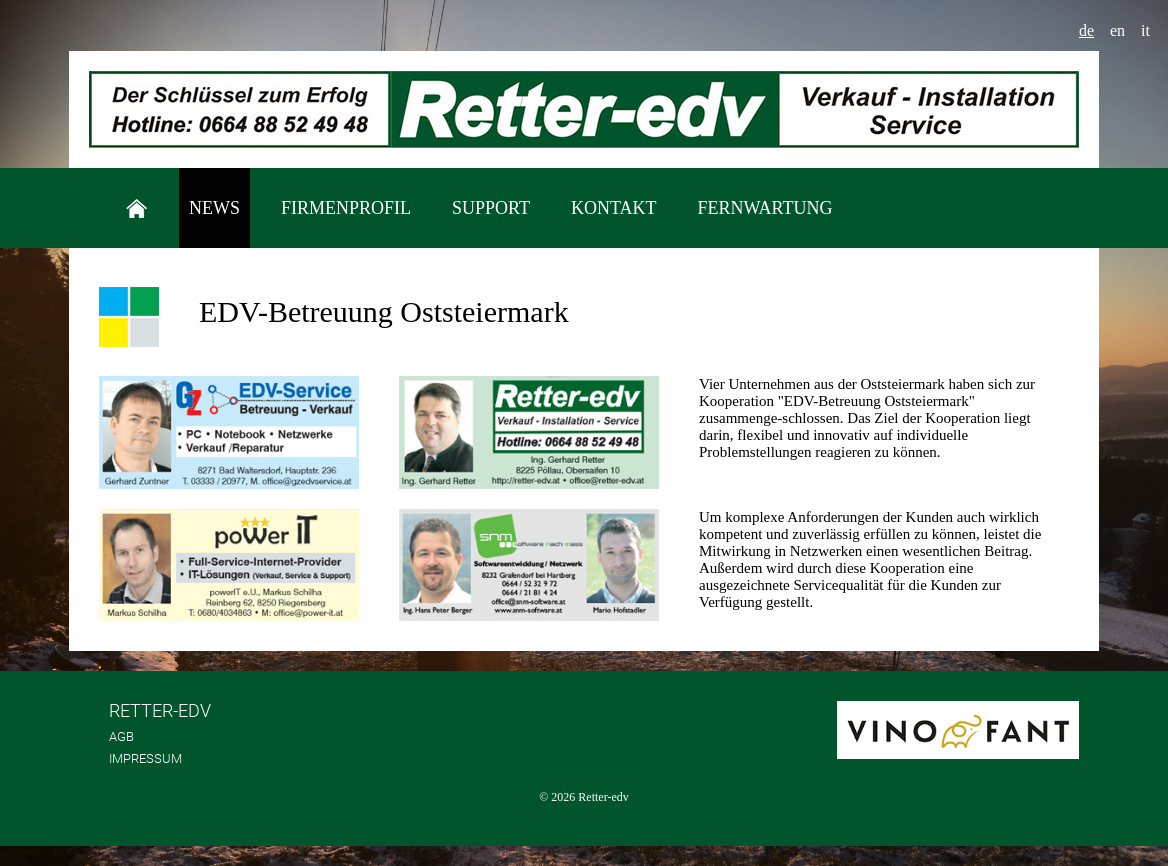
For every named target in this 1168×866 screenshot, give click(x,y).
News (214, 208)
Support (491, 208)
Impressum (145, 758)
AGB (121, 736)
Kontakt (614, 208)
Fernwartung (765, 208)
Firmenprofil (346, 208)
